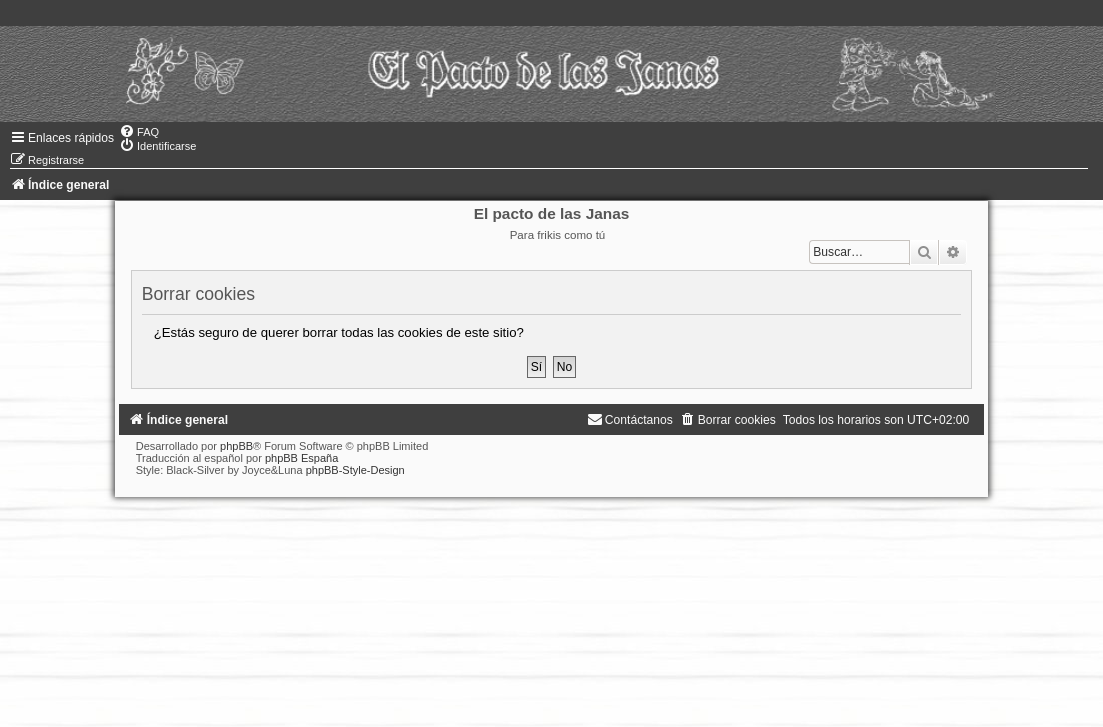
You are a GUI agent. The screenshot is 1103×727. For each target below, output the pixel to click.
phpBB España (301, 458)
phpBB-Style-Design (355, 470)
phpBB (236, 446)
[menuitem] (139, 132)
